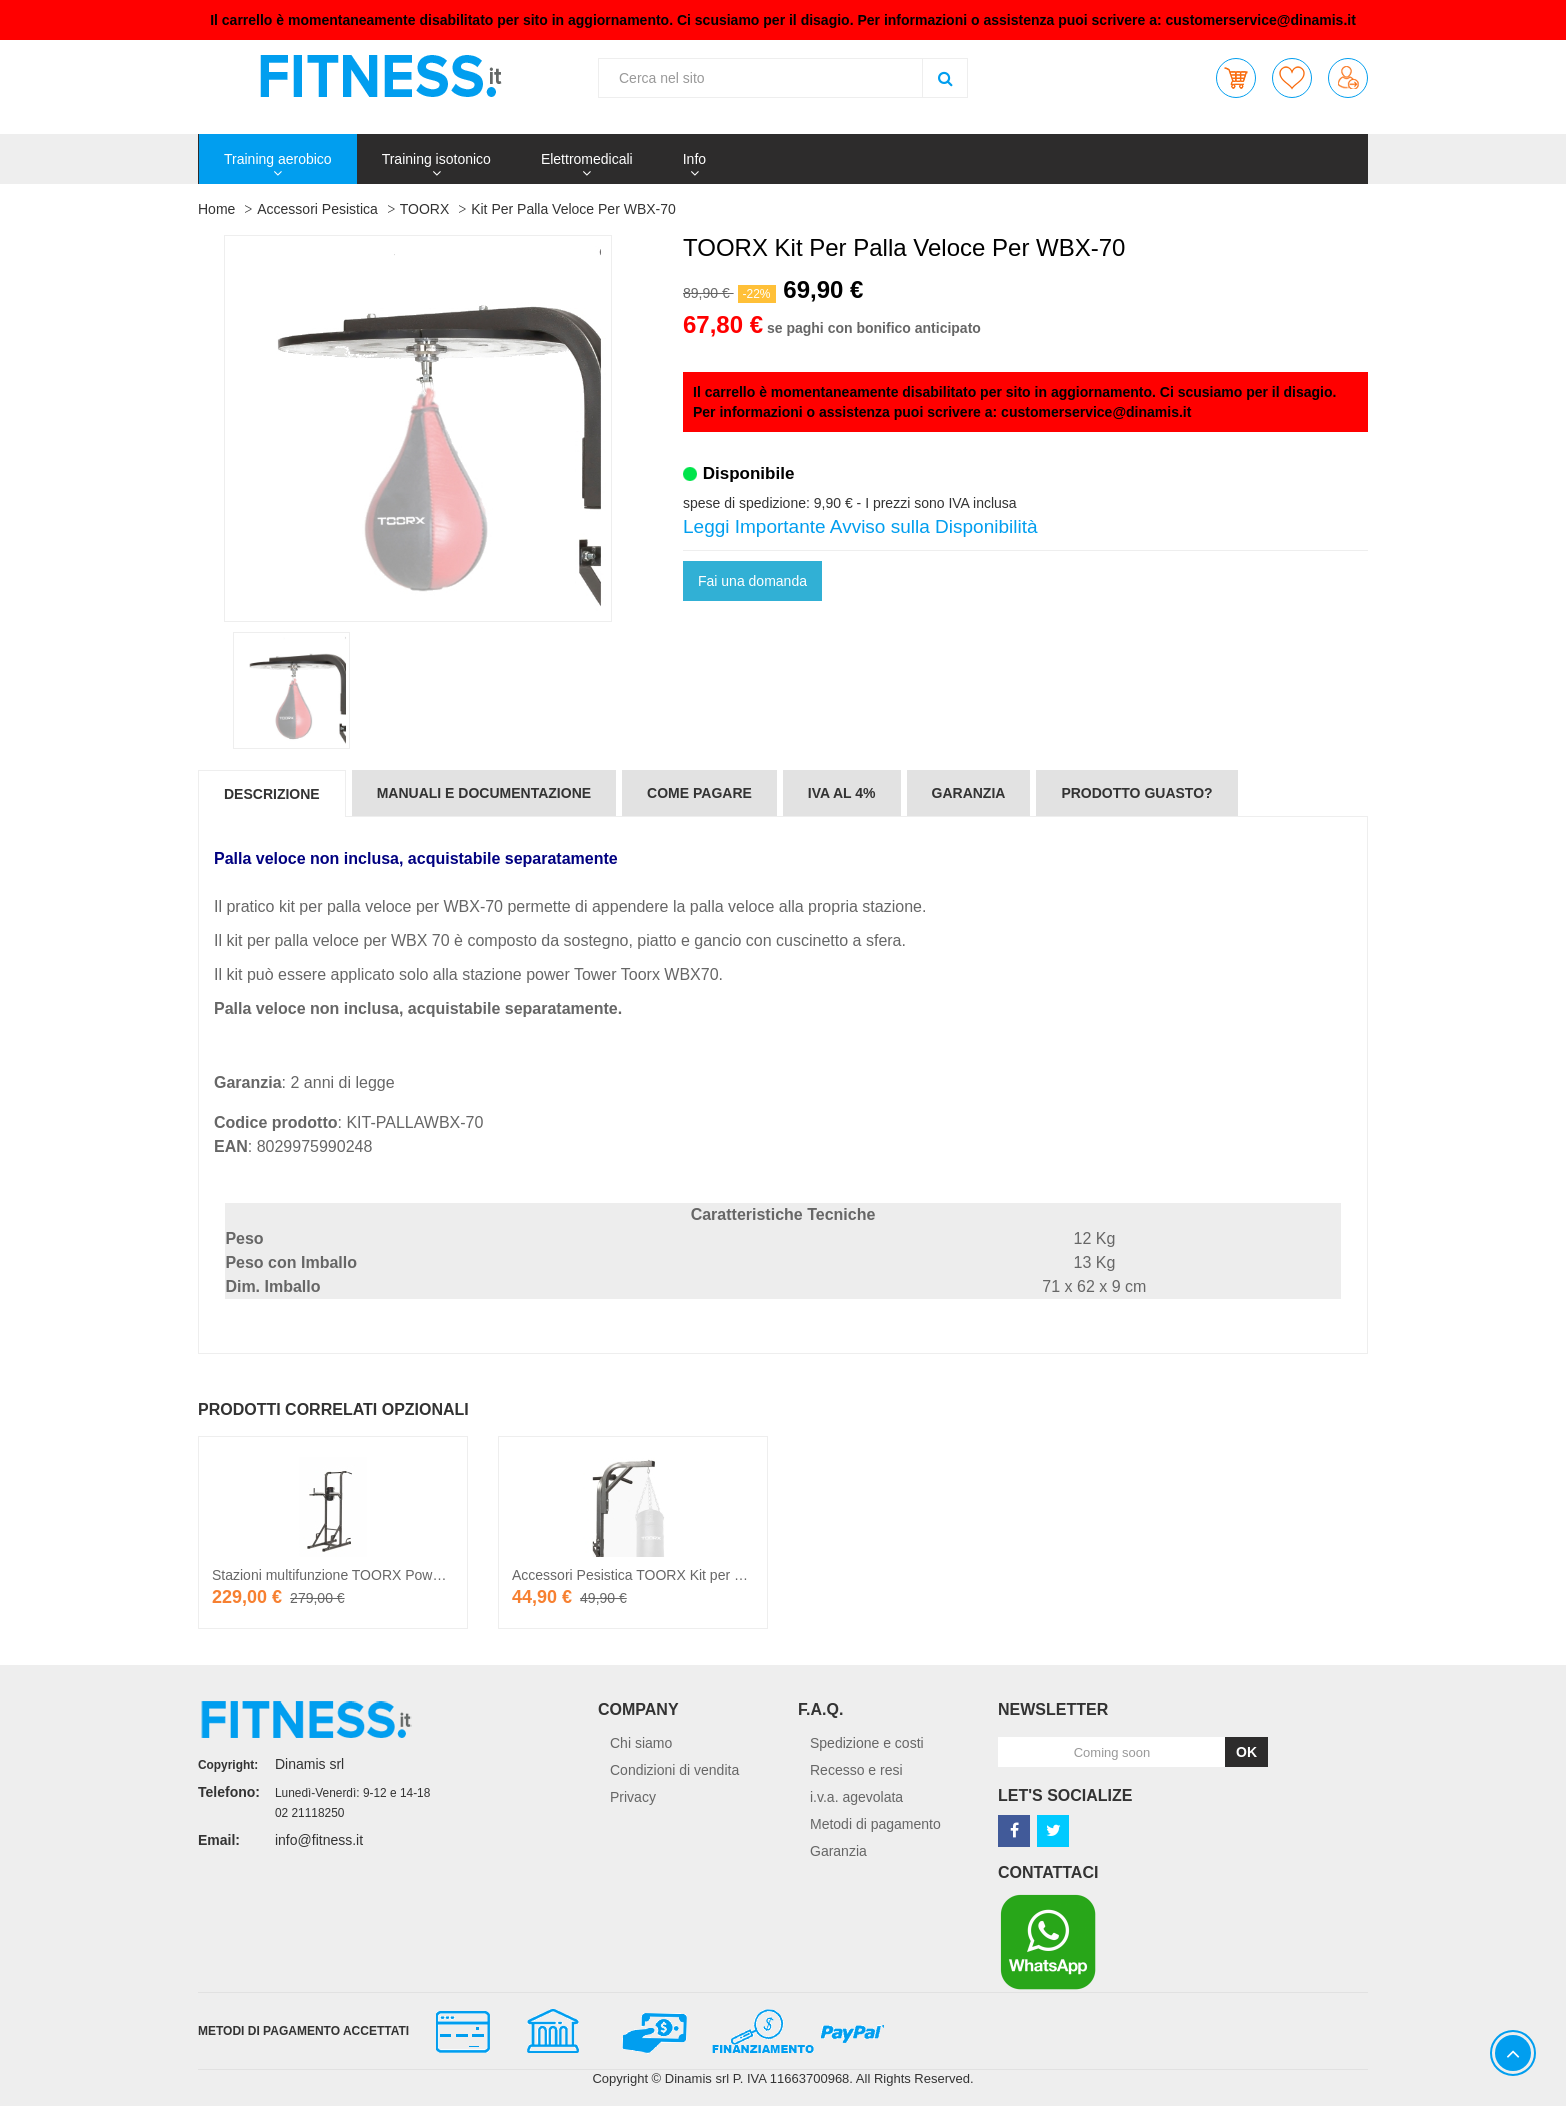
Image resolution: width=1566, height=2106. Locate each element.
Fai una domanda (752, 581)
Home (216, 209)
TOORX (425, 209)
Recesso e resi (856, 1770)
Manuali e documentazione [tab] (484, 793)
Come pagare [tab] (699, 793)
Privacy (633, 1797)
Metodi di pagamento (875, 1824)
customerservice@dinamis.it (1261, 20)
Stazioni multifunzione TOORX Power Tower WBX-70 (377, 1575)
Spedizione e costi (867, 1743)
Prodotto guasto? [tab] (1136, 793)
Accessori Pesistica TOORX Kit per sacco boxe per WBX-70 (698, 1575)
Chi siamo (641, 1743)
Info (694, 159)
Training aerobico (278, 159)
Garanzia (838, 1851)
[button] (1236, 78)
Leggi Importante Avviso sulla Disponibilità (860, 526)
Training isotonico (436, 159)
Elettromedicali (587, 159)
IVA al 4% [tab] (842, 793)
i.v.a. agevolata (856, 1797)
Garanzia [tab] (969, 793)
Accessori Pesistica (317, 209)
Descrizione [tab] (272, 794)
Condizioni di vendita (674, 1770)
